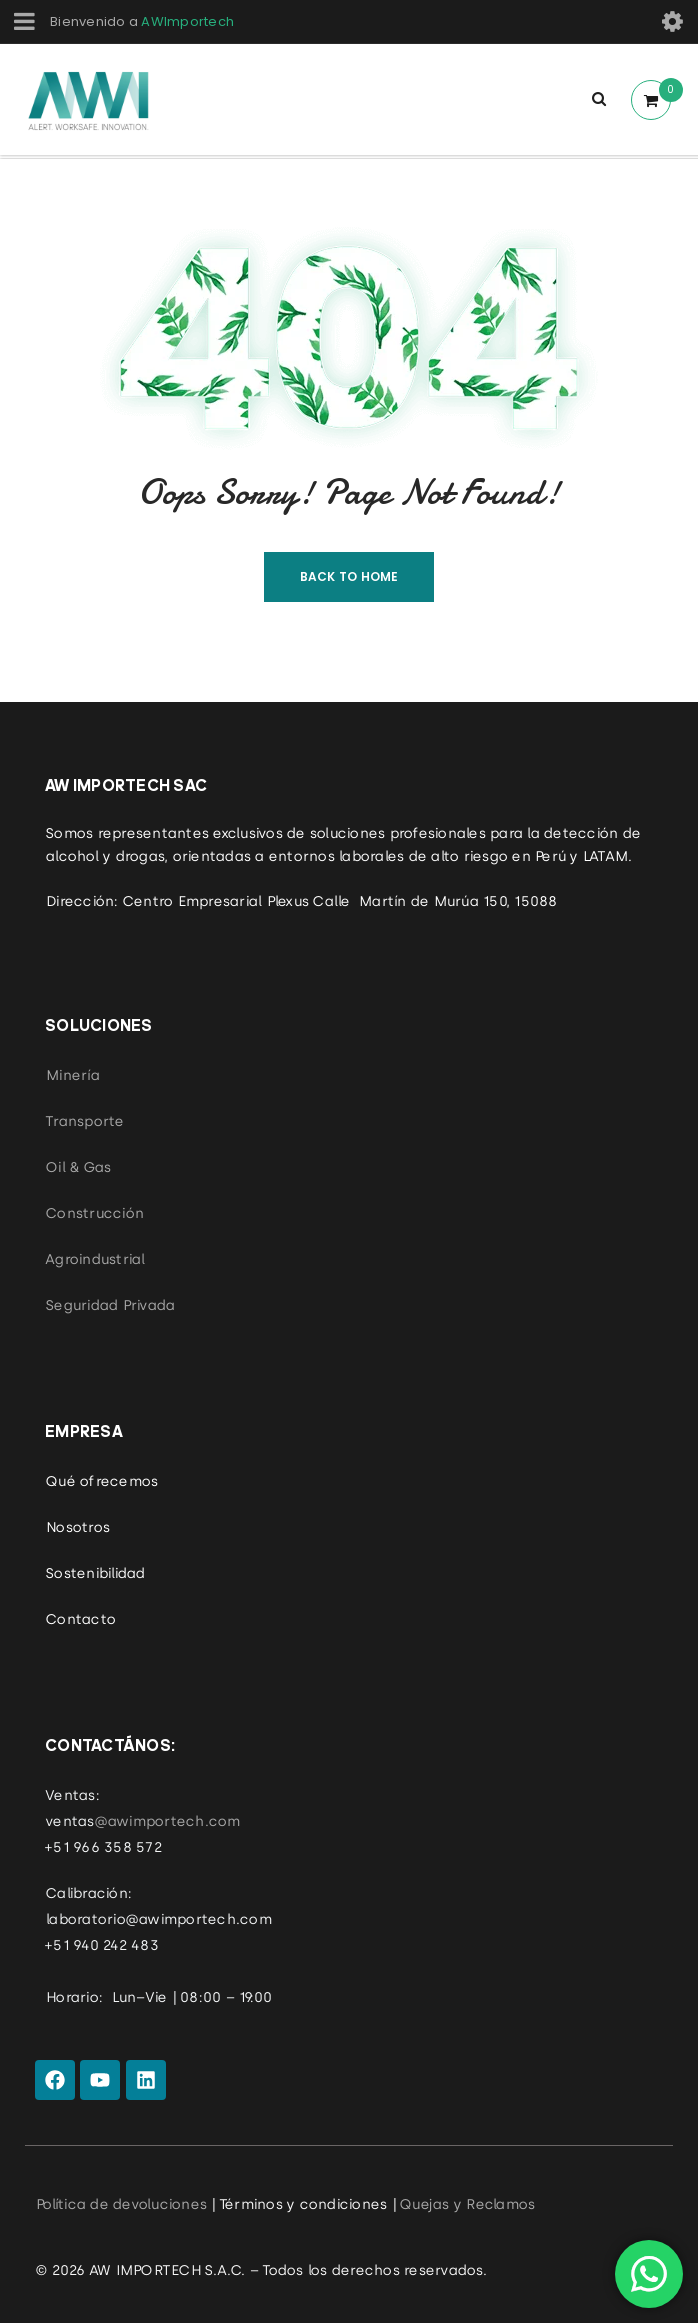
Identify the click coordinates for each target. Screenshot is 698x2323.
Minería (72, 1075)
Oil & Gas (77, 1167)
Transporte (84, 1121)
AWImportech (187, 21)
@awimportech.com (167, 1821)
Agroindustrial (95, 1259)
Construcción (94, 1213)
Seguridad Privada (109, 1305)
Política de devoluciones (120, 2204)
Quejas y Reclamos (466, 2204)
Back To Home (349, 576)
